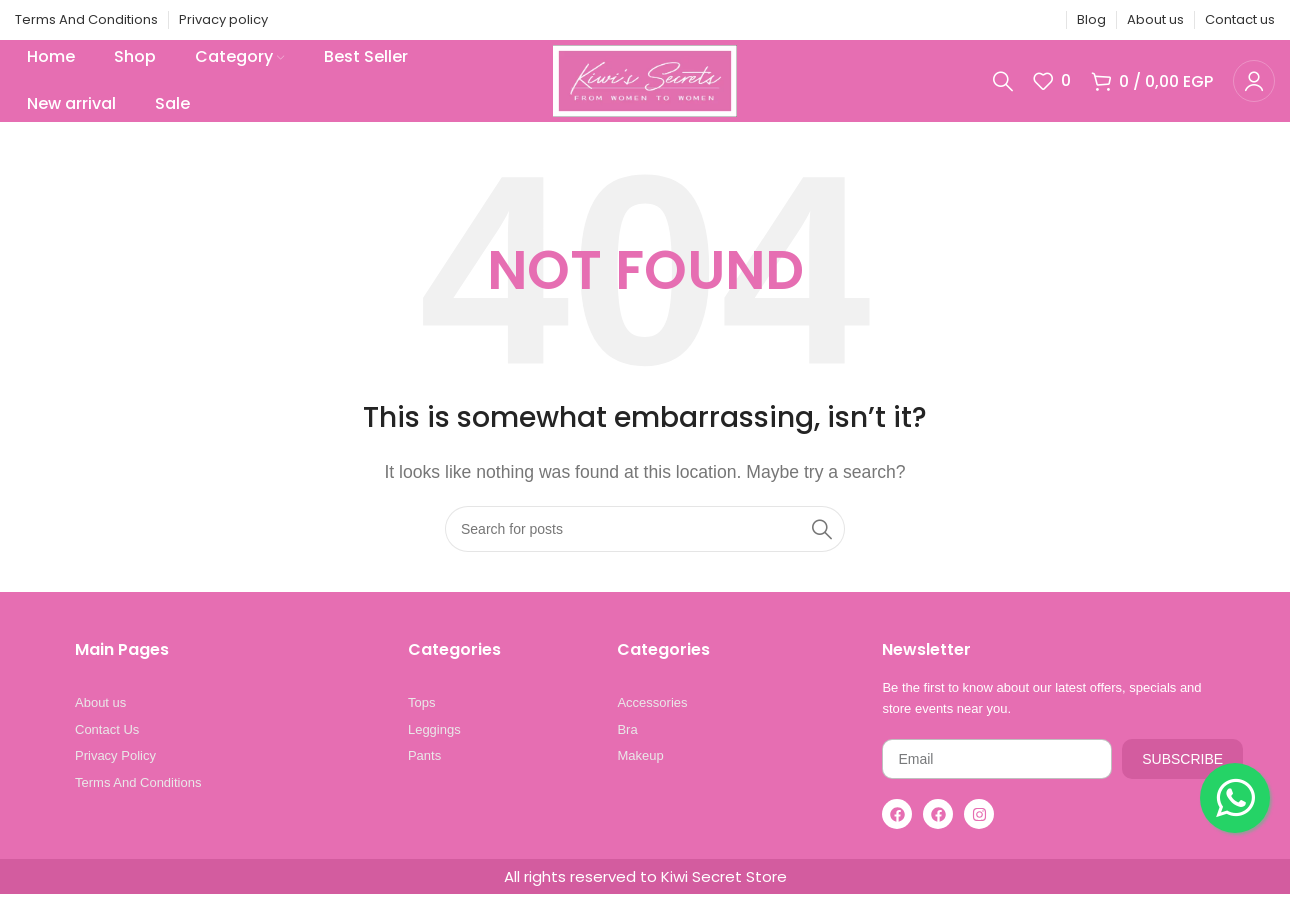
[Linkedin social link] (1018, 20)
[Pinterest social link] (993, 20)
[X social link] (967, 20)
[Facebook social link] (942, 20)
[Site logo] (644, 83)
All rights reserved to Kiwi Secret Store (645, 885)
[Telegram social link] (1043, 20)
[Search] (1003, 85)
